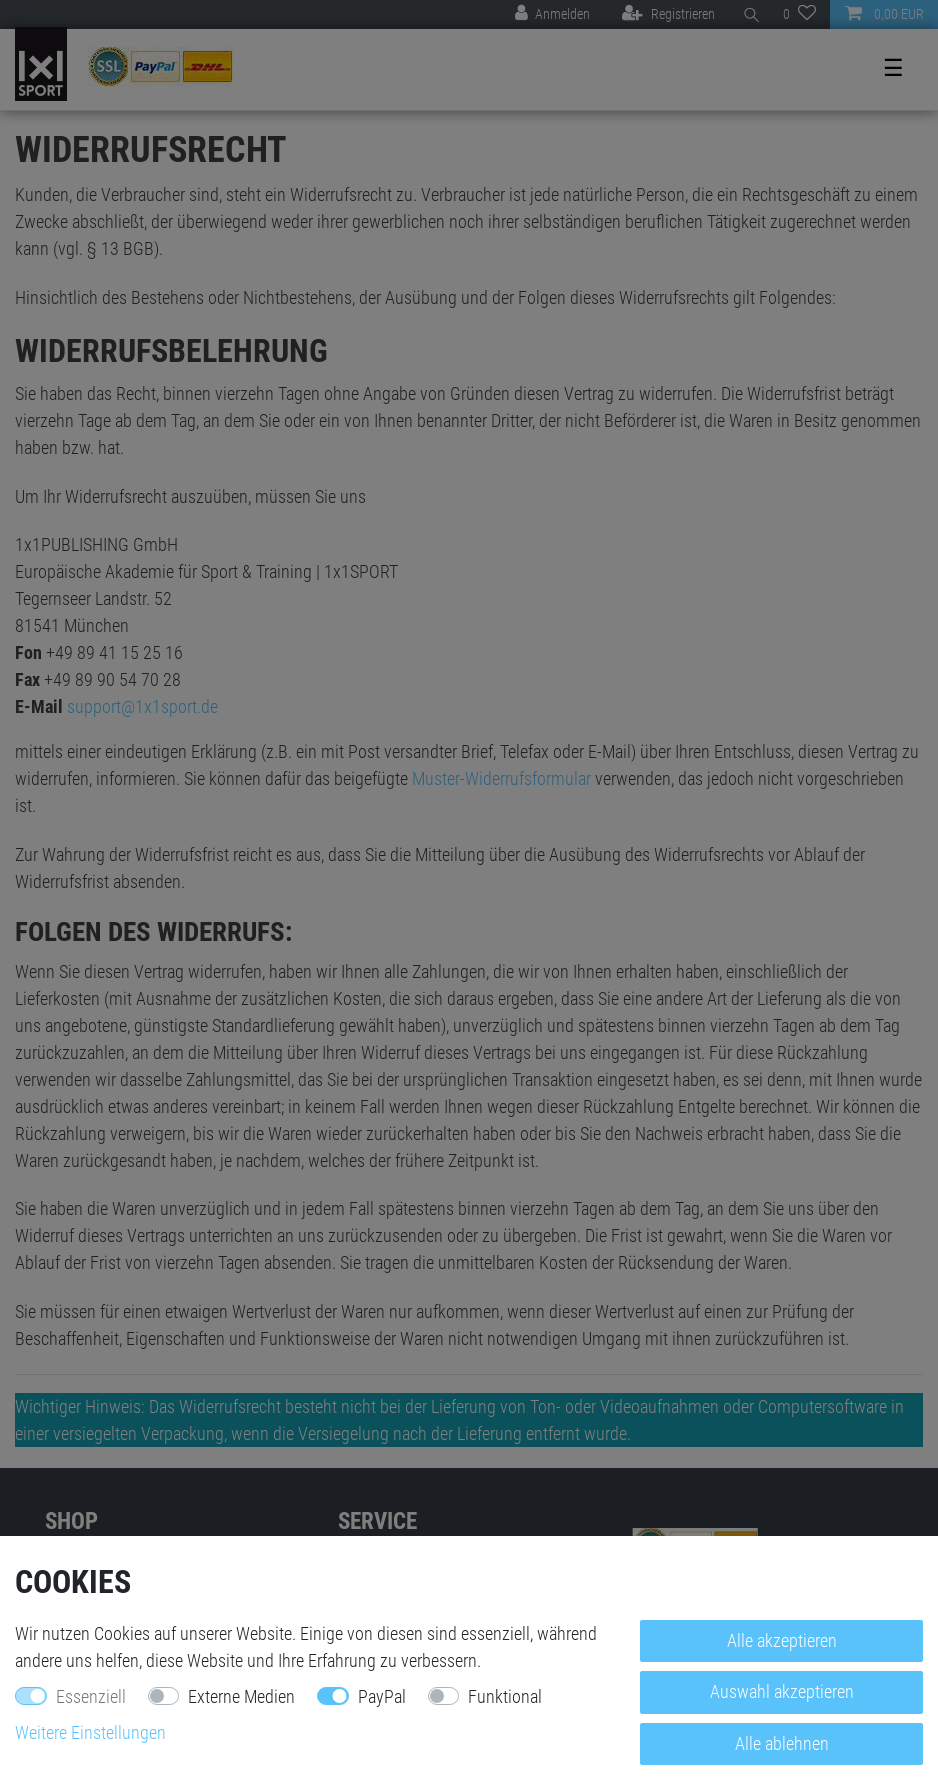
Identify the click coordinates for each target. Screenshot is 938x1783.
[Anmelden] (552, 14)
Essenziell (91, 1696)
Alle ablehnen (782, 1743)
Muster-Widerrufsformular (501, 778)
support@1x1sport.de (142, 706)
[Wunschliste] (799, 14)
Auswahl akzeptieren (782, 1691)
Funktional (505, 1696)
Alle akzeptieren (782, 1640)
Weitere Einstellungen (90, 1732)
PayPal (382, 1696)
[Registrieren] (668, 14)
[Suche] (749, 14)
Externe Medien (241, 1696)
